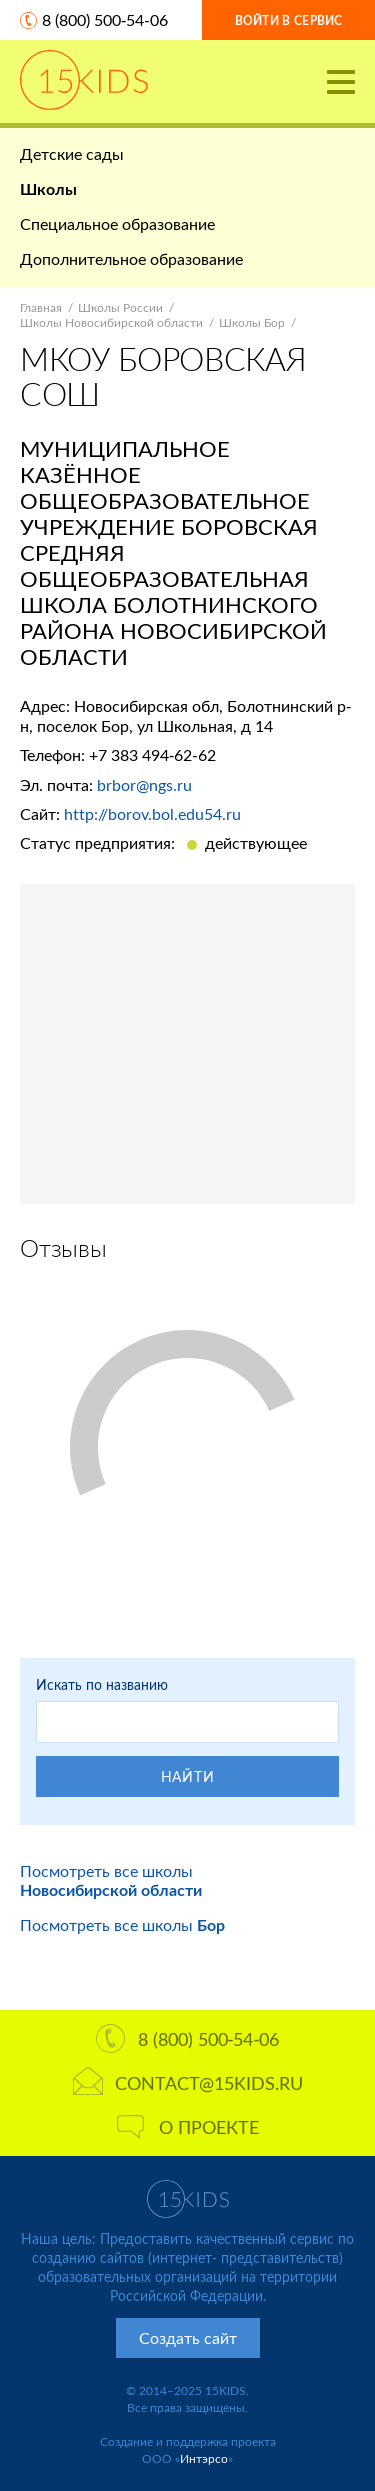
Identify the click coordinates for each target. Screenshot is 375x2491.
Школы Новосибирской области (111, 322)
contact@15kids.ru (188, 2083)
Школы (48, 188)
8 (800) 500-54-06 (105, 19)
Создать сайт (188, 2337)
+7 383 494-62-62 (152, 754)
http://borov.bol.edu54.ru (152, 813)
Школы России (120, 307)
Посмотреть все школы (111, 1880)
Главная (41, 307)
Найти (188, 1776)
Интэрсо (204, 2458)
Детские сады (72, 153)
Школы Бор (252, 322)
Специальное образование (117, 223)
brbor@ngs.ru (144, 784)
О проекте (188, 2127)
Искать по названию (102, 1684)
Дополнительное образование (131, 258)
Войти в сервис (289, 20)
